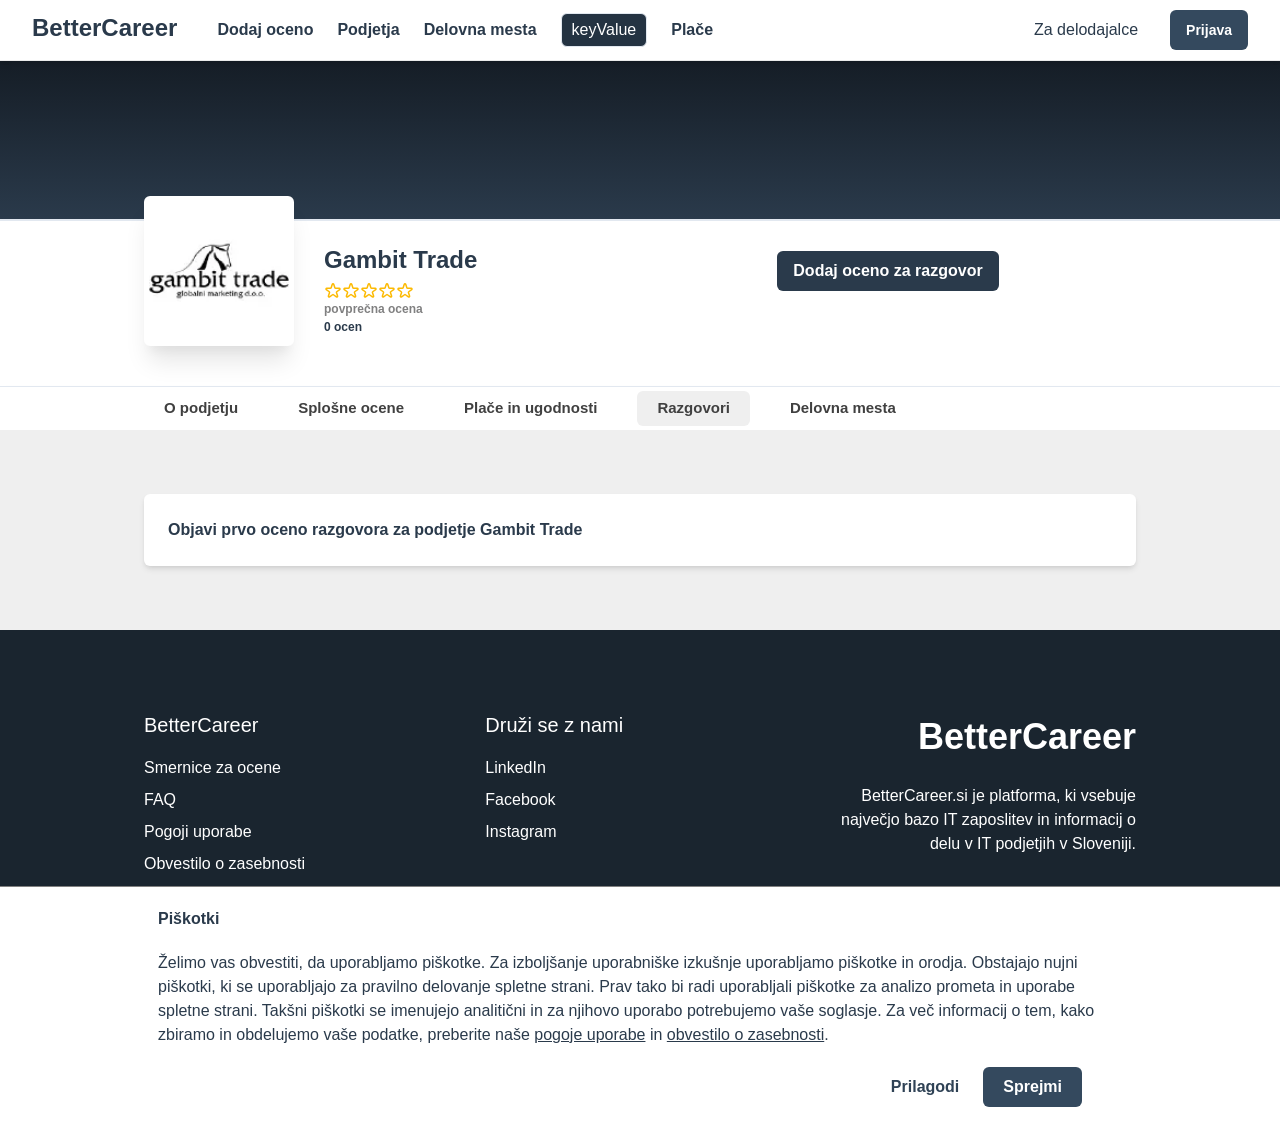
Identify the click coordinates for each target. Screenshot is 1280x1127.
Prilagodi (925, 1086)
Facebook (520, 799)
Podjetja (368, 29)
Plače (692, 29)
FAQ (160, 799)
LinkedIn (515, 767)
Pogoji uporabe (198, 831)
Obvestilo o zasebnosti (224, 863)
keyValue (604, 29)
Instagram (520, 831)
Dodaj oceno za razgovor (887, 270)
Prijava (1209, 30)
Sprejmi (1032, 1086)
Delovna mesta (480, 29)
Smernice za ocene (212, 767)
